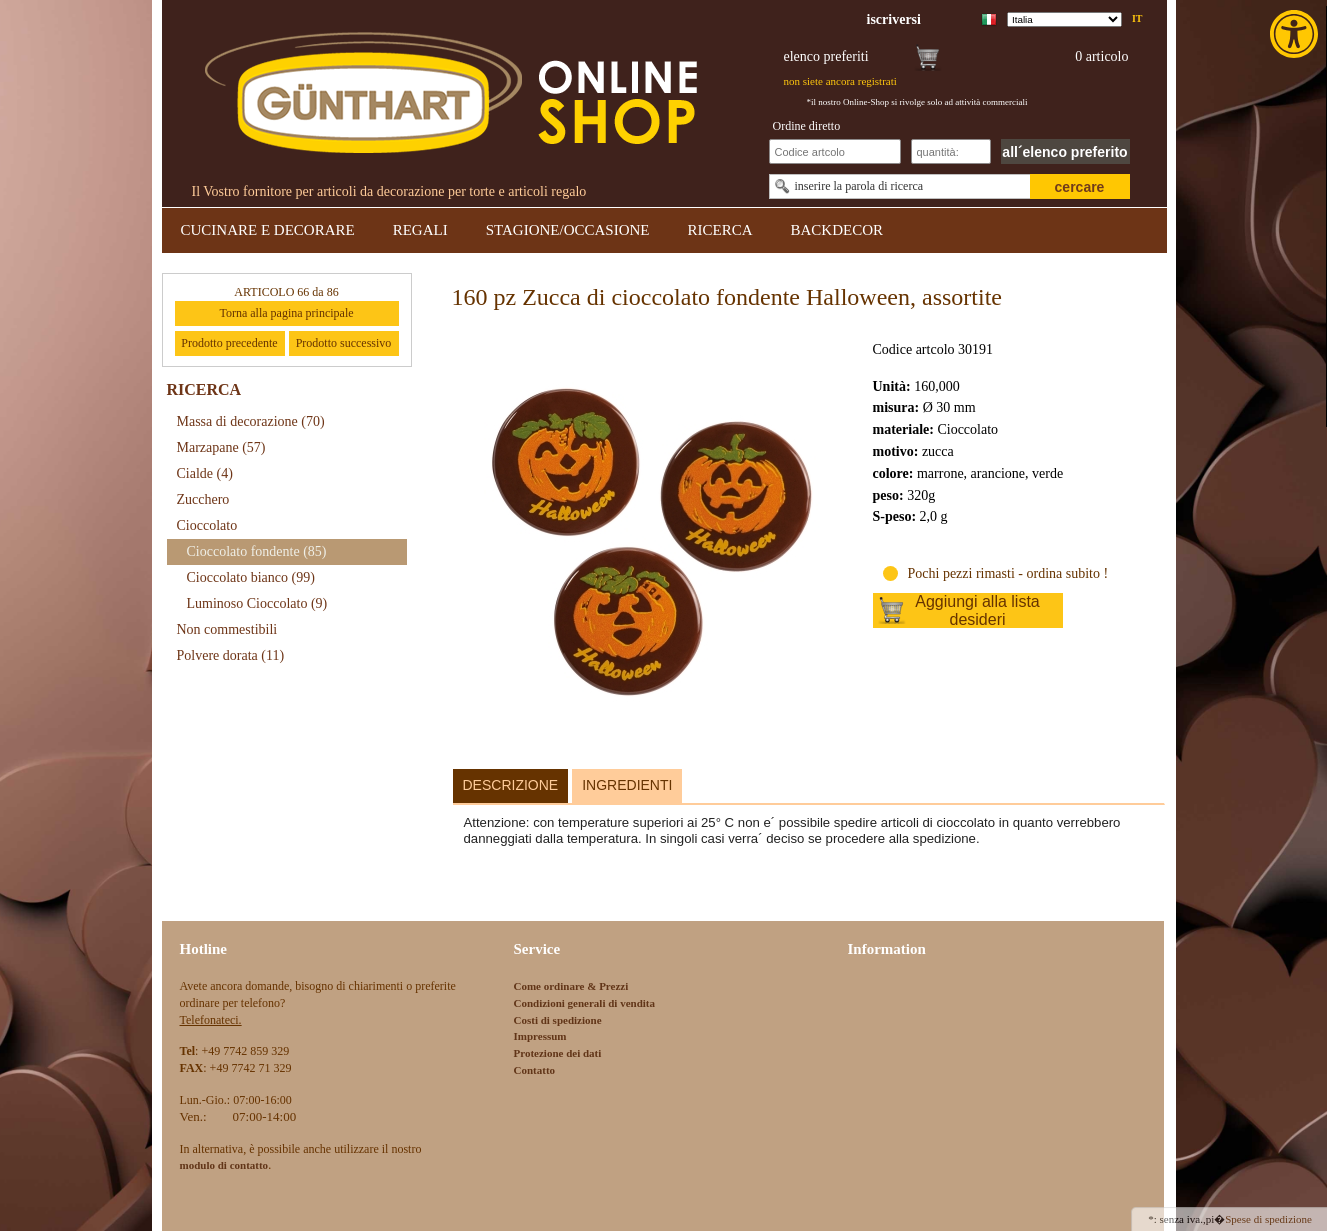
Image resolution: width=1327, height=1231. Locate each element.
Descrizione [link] (511, 785)
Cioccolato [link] (207, 525)
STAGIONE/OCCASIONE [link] (568, 230)
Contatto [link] (535, 1070)
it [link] (1137, 18)
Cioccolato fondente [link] (257, 551)
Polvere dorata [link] (231, 655)
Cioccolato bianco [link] (251, 577)
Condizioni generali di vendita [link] (585, 1003)
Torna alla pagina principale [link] (286, 313)
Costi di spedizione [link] (558, 1020)
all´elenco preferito (1064, 152)
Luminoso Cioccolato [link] (257, 603)
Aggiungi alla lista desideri (977, 610)
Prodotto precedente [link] (229, 343)
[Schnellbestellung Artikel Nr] (835, 151)
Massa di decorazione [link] (251, 421)
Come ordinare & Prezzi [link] (571, 986)
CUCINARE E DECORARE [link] (268, 230)
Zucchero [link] (203, 499)
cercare (1080, 187)
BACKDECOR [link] (837, 230)
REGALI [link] (420, 230)
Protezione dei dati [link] (558, 1053)
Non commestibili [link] (227, 629)
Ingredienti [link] (627, 785)
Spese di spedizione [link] (1268, 1219)
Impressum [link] (540, 1036)
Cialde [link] (205, 473)
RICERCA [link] (719, 230)
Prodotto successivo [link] (344, 343)
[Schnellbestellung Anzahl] (951, 151)
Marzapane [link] (221, 447)
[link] (1296, 34)
